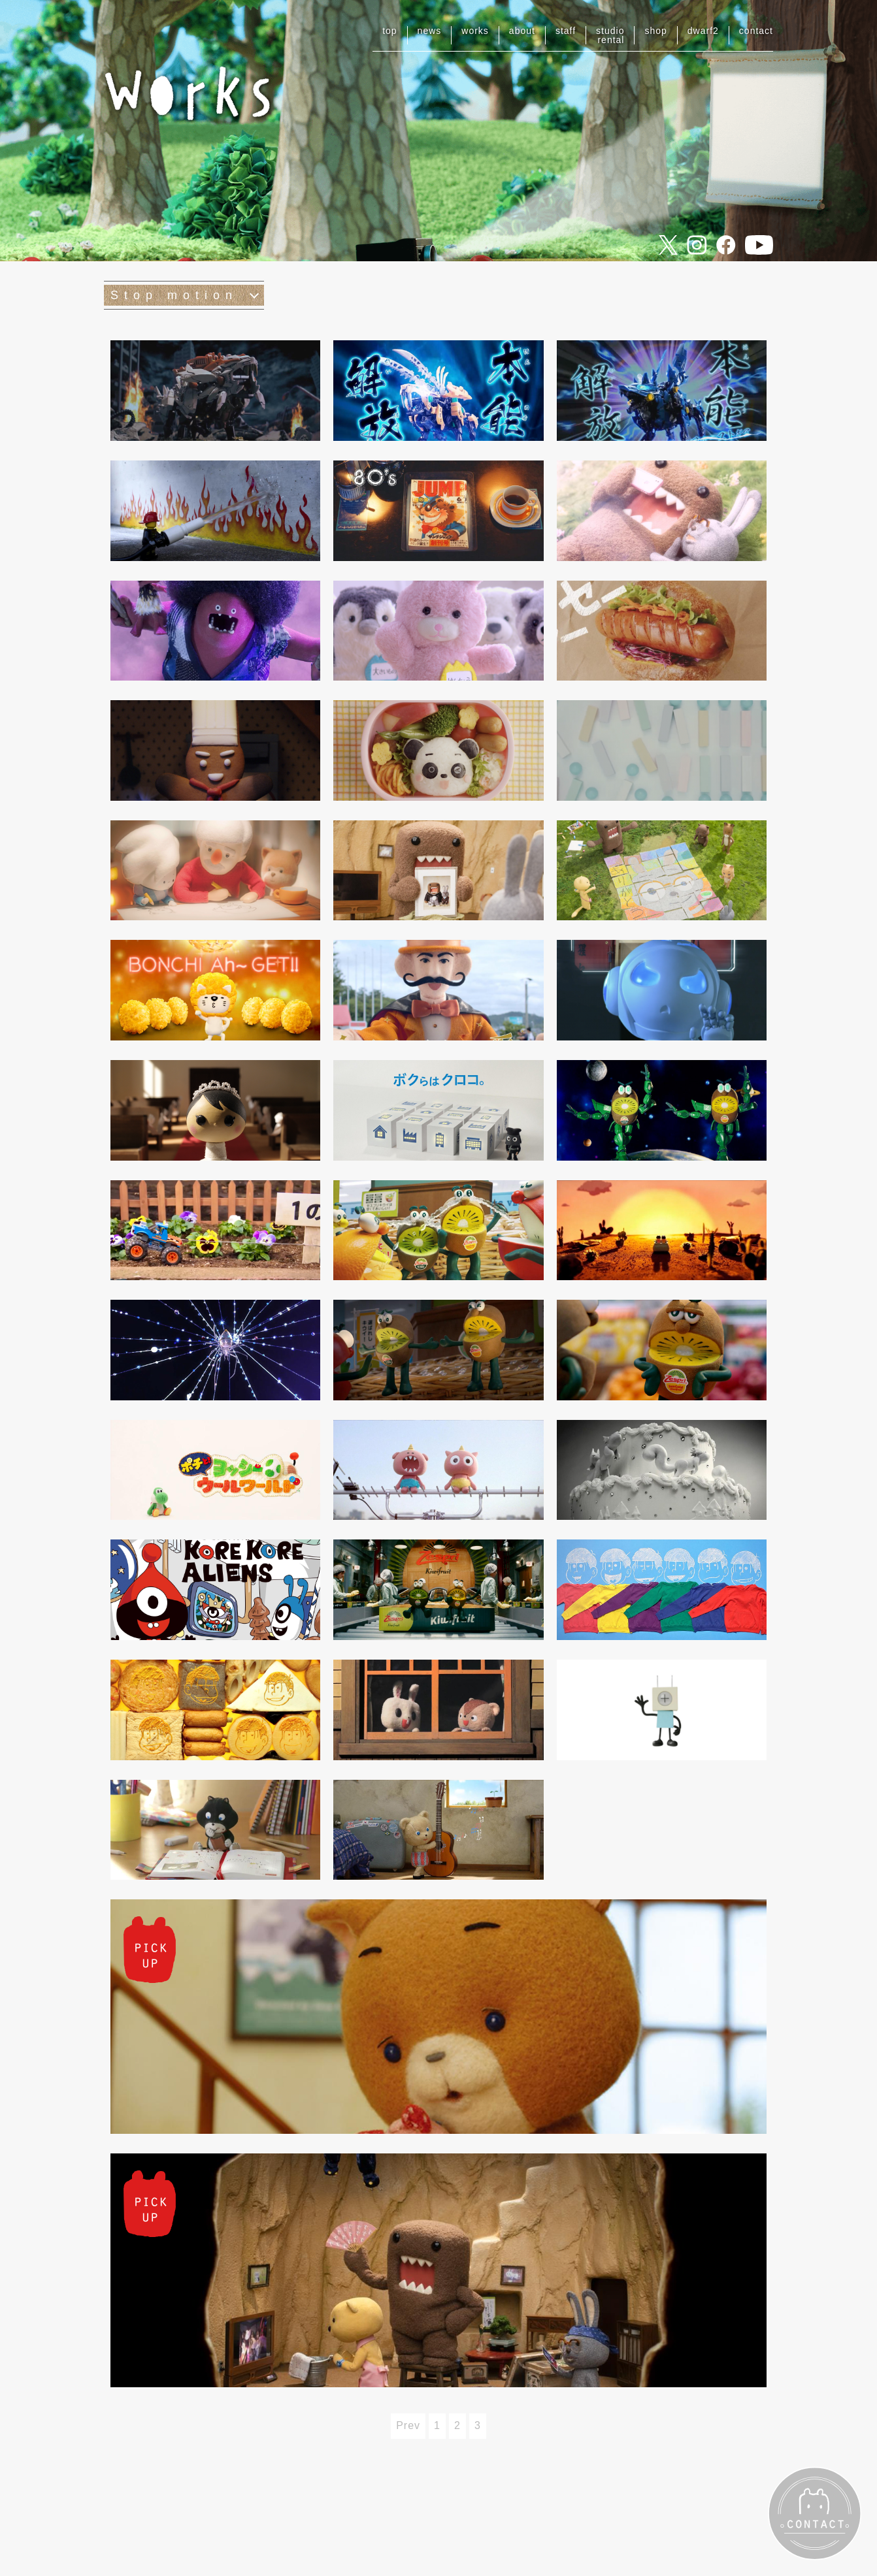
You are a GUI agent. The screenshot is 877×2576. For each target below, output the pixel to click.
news (430, 30)
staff (565, 30)
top (389, 30)
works (475, 30)
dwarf (703, 30)
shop (655, 30)
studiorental (610, 35)
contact (756, 30)
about (522, 30)
